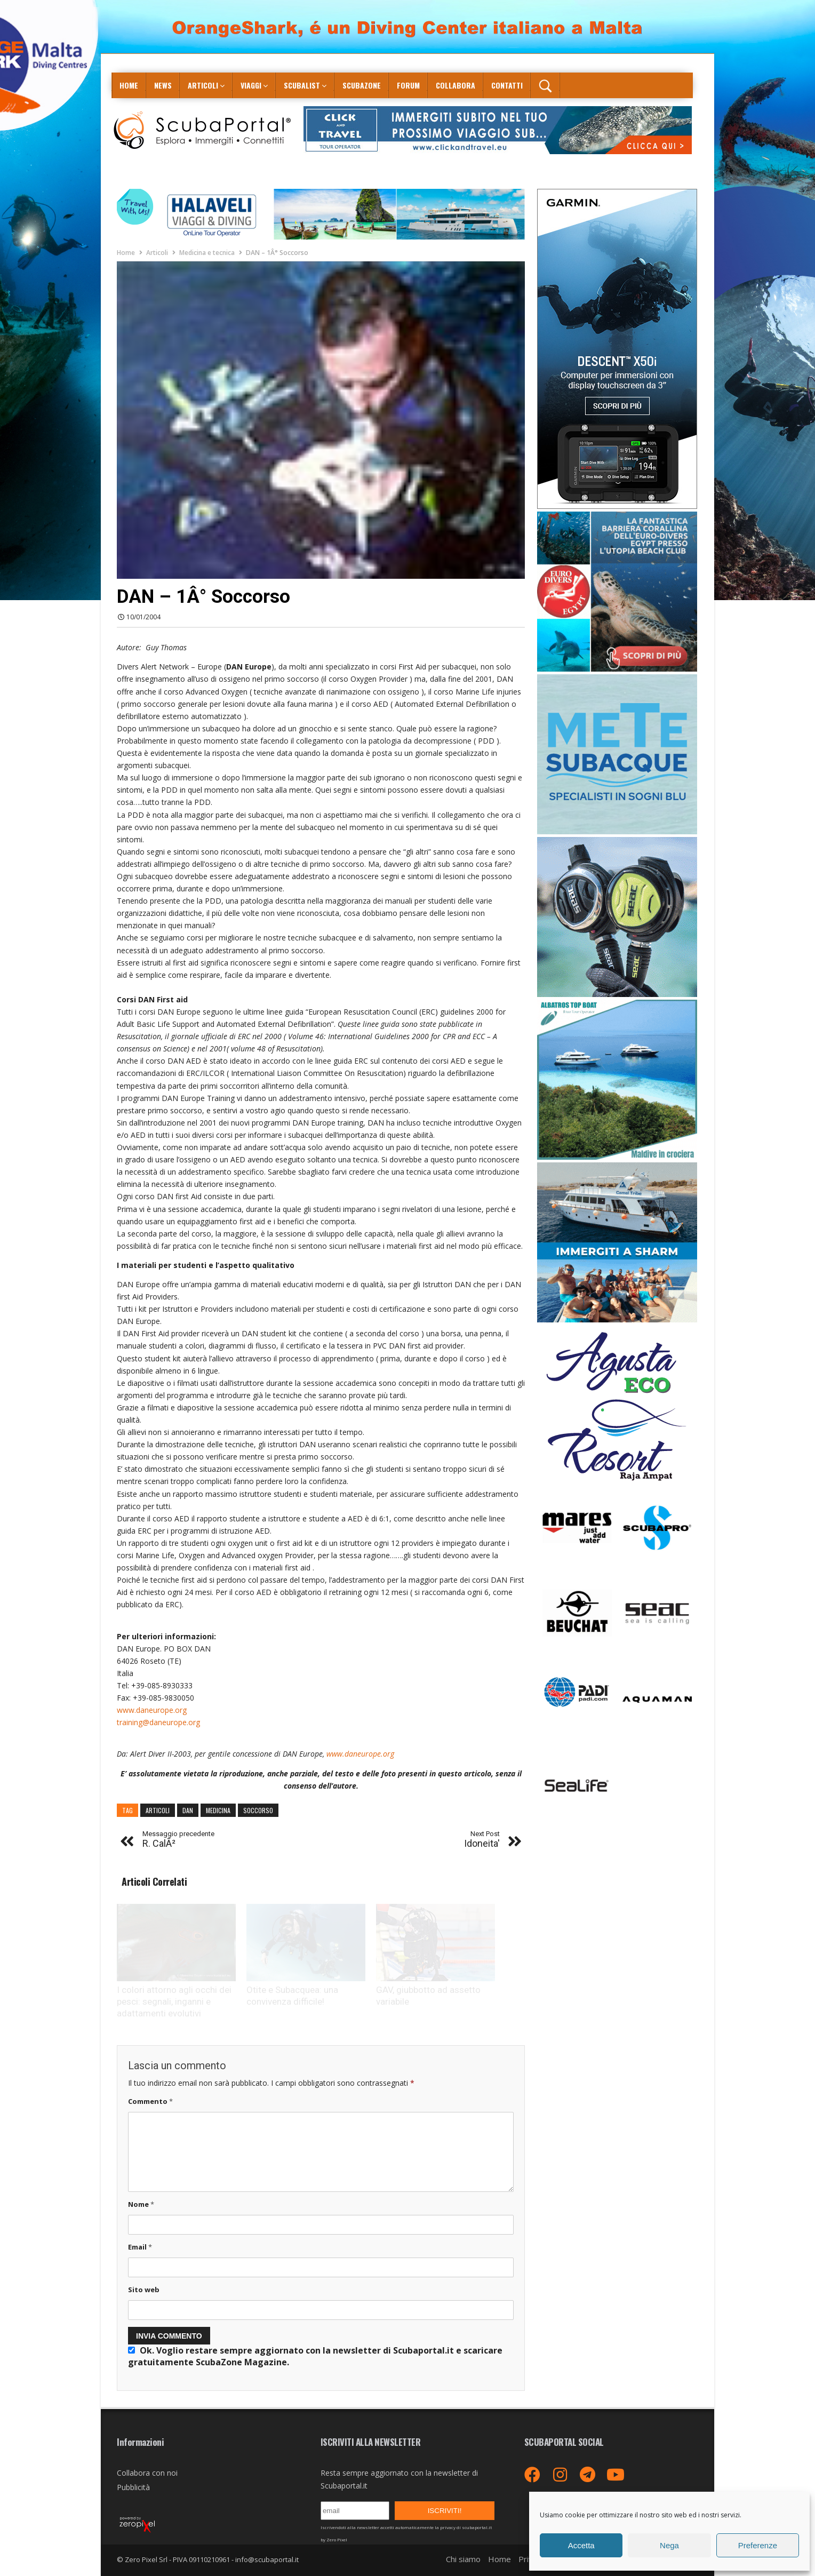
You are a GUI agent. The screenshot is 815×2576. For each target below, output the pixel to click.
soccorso (258, 1810)
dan (187, 1810)
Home (128, 85)
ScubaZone (361, 85)
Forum (408, 85)
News (163, 85)
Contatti (507, 85)
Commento (150, 2101)
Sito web (143, 2289)
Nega (669, 2545)
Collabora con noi (147, 2473)
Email (140, 2247)
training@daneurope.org (158, 1722)
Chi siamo (463, 2559)
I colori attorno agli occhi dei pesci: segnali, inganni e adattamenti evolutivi (174, 2001)
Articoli (203, 85)
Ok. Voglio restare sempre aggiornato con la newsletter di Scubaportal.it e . (315, 2356)
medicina (218, 1810)
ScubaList (302, 85)
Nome (141, 2204)
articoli (158, 1810)
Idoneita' (482, 1839)
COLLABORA (455, 85)
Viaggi (251, 85)
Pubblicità (133, 2487)
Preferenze (757, 2545)
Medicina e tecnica (207, 252)
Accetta (581, 2545)
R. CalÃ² (178, 1839)
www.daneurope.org (152, 1710)
